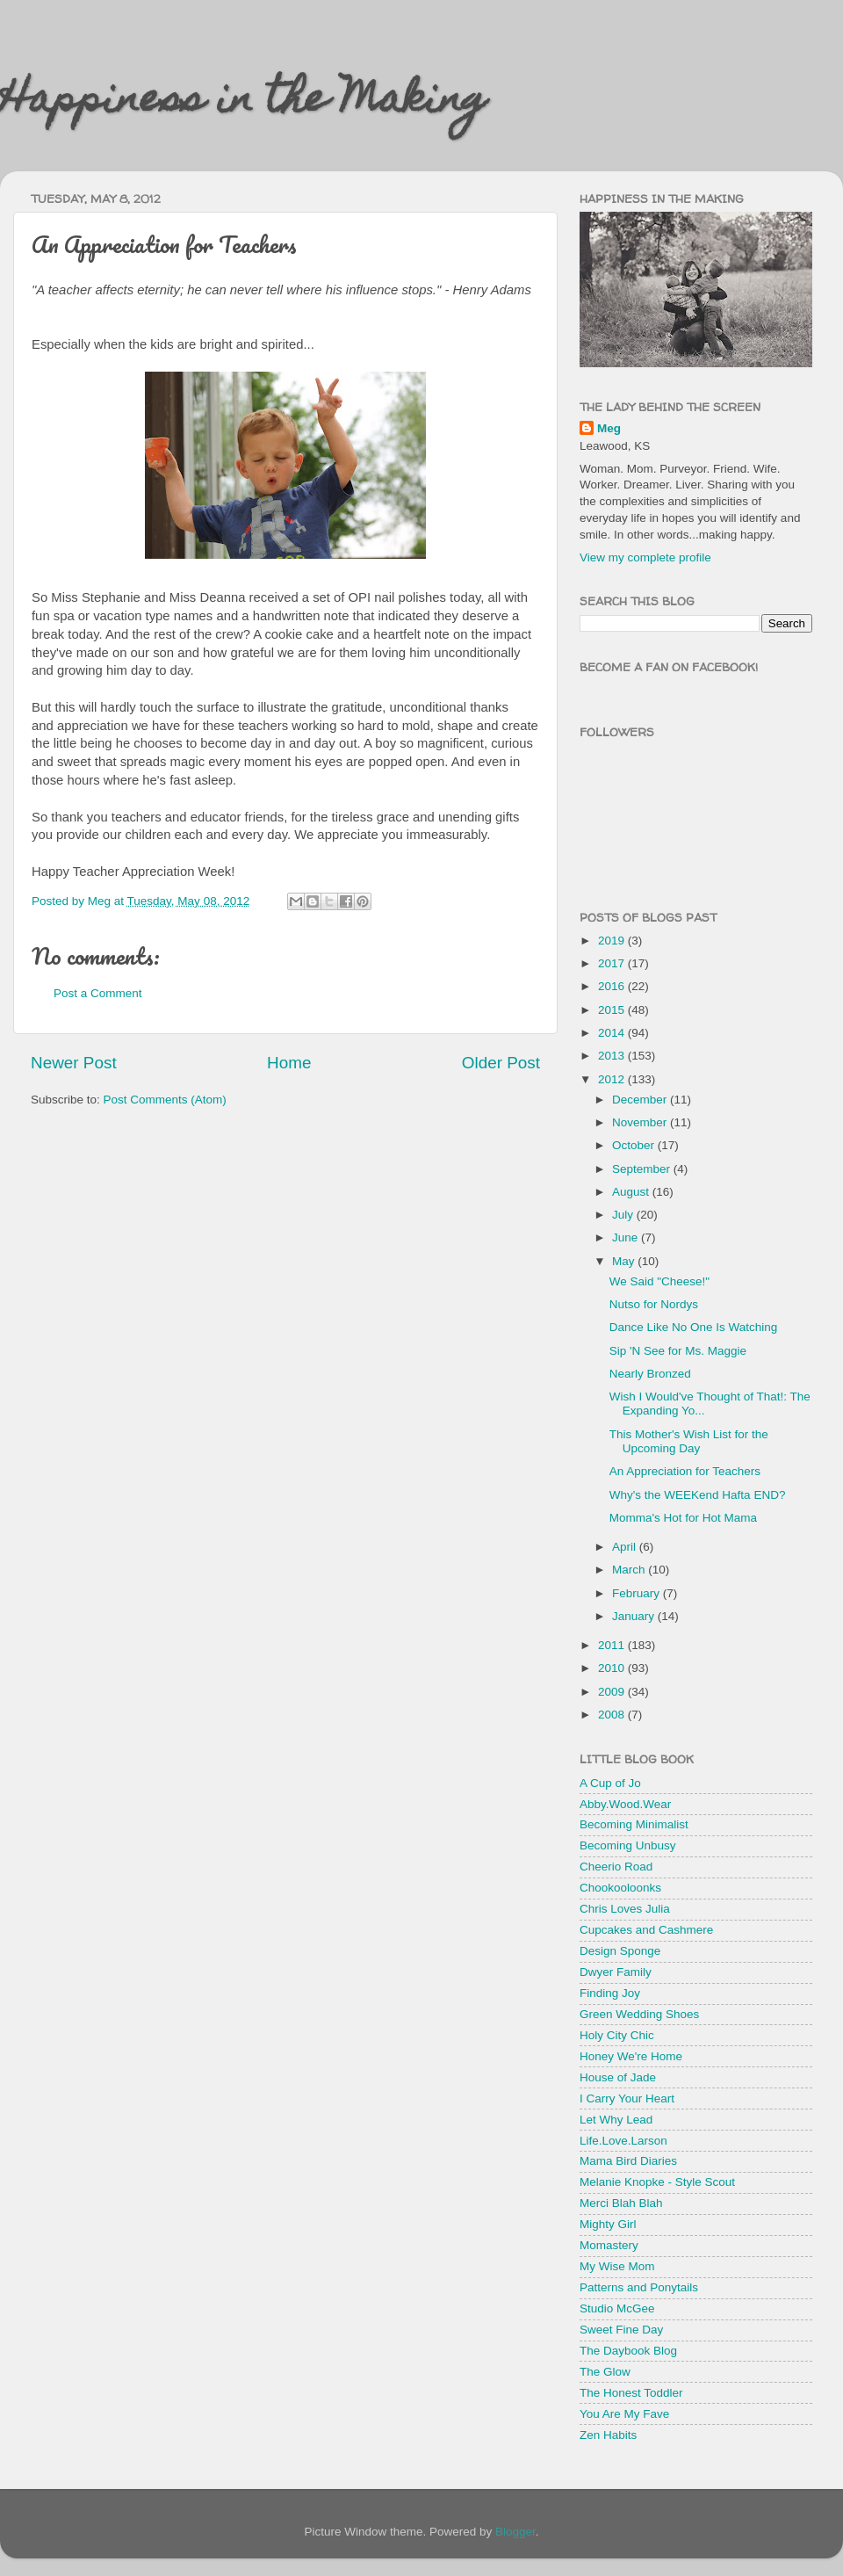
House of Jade (618, 2077)
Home (289, 1062)
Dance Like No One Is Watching (693, 1327)
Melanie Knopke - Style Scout (657, 2182)
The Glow (605, 2371)
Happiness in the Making (243, 102)
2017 (613, 963)
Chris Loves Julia (625, 1908)
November (641, 1122)
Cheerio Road (616, 1866)
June (626, 1237)
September (643, 1169)
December (641, 1099)
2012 (613, 1079)
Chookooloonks (620, 1887)
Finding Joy (610, 1993)
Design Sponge (620, 1950)
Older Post (501, 1062)
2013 (613, 1055)
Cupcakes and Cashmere (646, 1929)
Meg (609, 428)
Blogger (515, 2531)
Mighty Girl (608, 2224)
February (637, 1593)
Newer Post (74, 1062)
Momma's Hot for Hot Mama (683, 1517)
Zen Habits (608, 2435)
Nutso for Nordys (653, 1304)
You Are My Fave (624, 2413)
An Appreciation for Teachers (684, 1471)
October (635, 1145)
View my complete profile (645, 557)
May (625, 1261)
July (624, 1214)
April (625, 1546)
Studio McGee (617, 2308)
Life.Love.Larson (623, 2140)
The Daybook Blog (628, 2350)
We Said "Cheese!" (659, 1281)
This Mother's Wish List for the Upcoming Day (688, 1441)
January (635, 1616)
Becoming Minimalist (634, 1824)
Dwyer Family (616, 1972)
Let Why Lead (616, 2119)
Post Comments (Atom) (165, 1099)
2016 (613, 986)
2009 (613, 1691)
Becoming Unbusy (628, 1845)
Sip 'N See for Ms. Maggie (677, 1350)
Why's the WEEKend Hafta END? (697, 1494)
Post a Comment (98, 993)
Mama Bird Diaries (628, 2160)
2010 (613, 1668)
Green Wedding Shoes (639, 2014)
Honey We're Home (631, 2056)
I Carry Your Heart (627, 2098)
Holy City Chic (617, 2035)
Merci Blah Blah (621, 2203)
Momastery (609, 2245)
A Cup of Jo (610, 1783)
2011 (613, 1645)
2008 (613, 1714)
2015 (613, 1010)
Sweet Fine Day (621, 2329)
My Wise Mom (617, 2266)
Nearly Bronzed (650, 1373)
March (630, 1569)
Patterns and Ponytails (639, 2287)
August (632, 1191)
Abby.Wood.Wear (625, 1804)
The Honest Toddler (631, 2392)
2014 (613, 1032)
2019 (613, 940)
